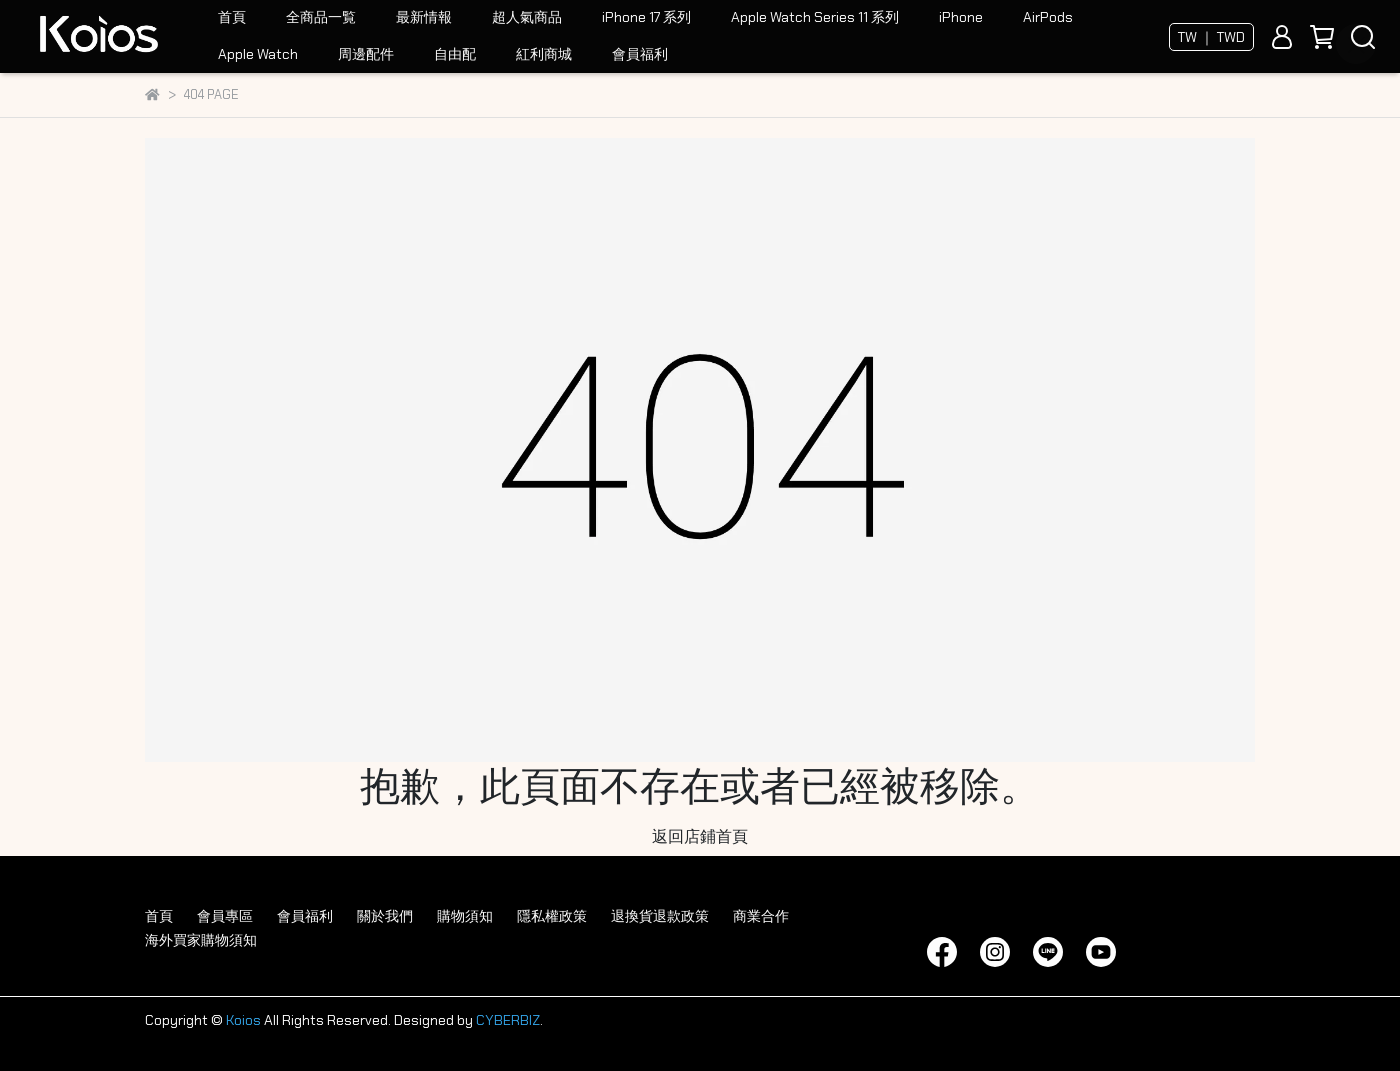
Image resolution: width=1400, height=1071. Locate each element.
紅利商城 (544, 54)
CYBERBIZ (508, 1020)
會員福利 (640, 54)
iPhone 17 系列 (646, 17)
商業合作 (761, 916)
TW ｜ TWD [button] (1211, 37)
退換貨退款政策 (660, 916)
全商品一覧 (321, 17)
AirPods (1048, 17)
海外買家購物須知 (201, 940)
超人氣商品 (527, 17)
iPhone (961, 17)
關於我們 (385, 916)
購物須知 (465, 916)
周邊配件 (366, 54)
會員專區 (225, 916)
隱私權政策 (552, 916)
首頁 (232, 17)
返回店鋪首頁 (700, 836)
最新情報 (424, 17)
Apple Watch (258, 54)
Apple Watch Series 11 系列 (815, 17)
